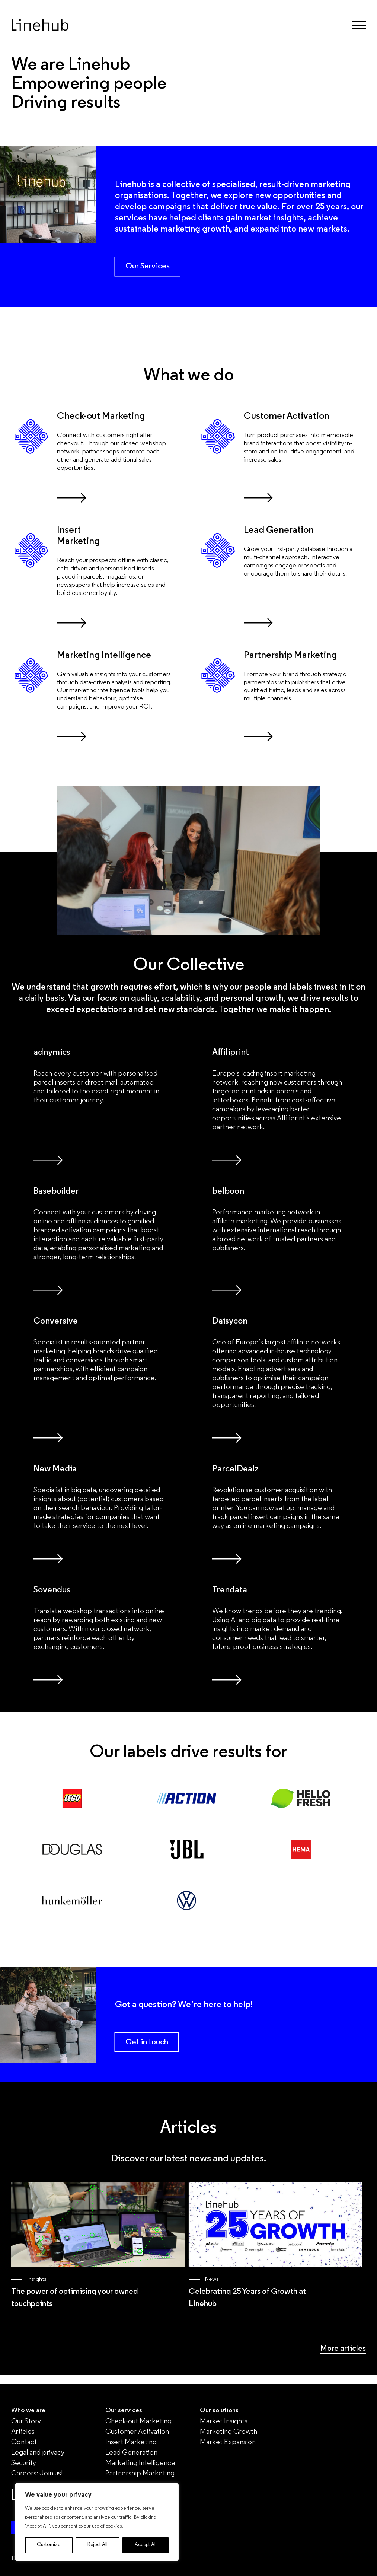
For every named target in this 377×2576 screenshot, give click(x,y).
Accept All (146, 2545)
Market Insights (223, 2421)
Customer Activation (137, 2432)
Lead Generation (131, 2452)
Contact (24, 2442)
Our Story (26, 2421)
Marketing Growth (228, 2432)
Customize (48, 2545)
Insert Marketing (131, 2442)
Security (23, 2463)
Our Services (147, 266)
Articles (23, 2432)
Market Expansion (228, 2442)
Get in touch (146, 2042)
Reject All (97, 2545)
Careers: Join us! (37, 2473)
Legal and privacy (37, 2452)
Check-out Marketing (138, 2421)
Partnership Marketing (140, 2473)
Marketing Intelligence (140, 2463)
